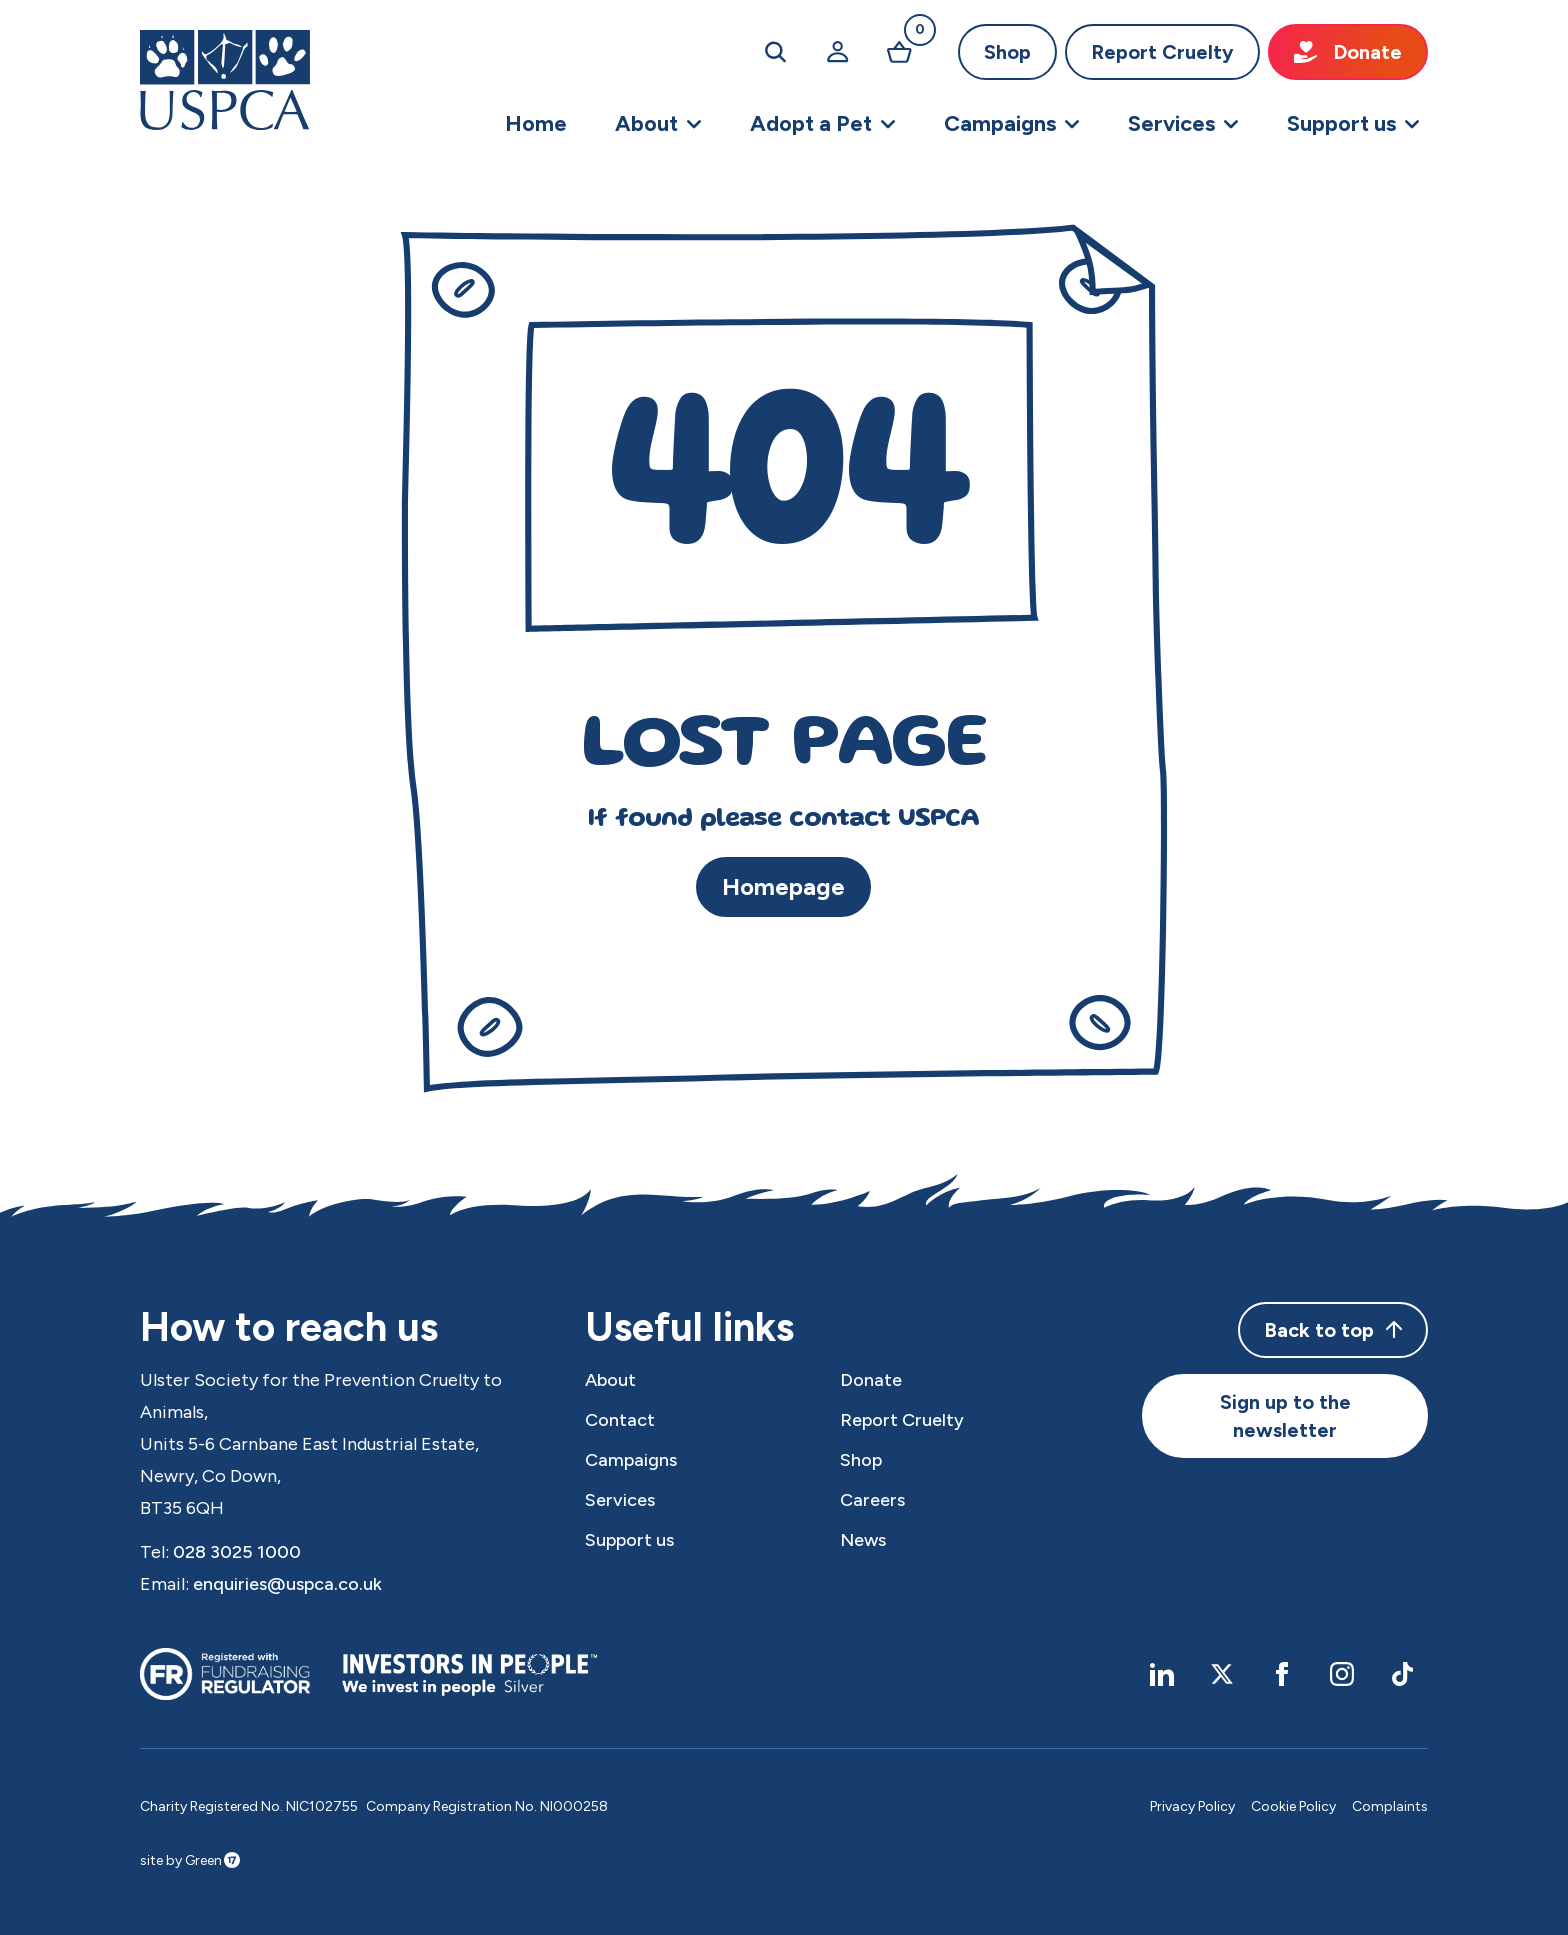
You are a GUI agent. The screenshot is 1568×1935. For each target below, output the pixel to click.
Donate (1348, 52)
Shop (1007, 52)
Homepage (783, 886)
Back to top (1333, 1330)
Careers (872, 1500)
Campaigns (631, 1460)
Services (620, 1500)
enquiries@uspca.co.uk (287, 1584)
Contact (620, 1420)
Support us (629, 1540)
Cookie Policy (1293, 1806)
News (863, 1540)
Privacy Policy (1192, 1806)
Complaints (1390, 1806)
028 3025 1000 (237, 1552)
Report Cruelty (1162, 52)
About (610, 1380)
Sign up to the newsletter (1285, 1416)
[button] (658, 124)
